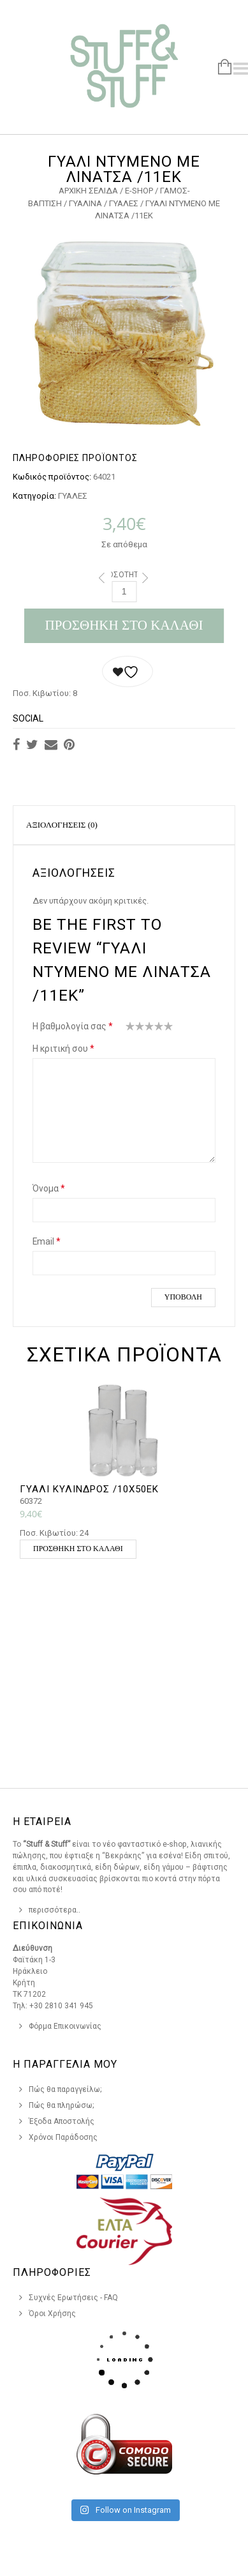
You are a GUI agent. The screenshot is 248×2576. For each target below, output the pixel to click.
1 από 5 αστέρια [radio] (130, 1029)
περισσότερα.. (54, 1909)
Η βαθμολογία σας (73, 1026)
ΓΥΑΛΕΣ (123, 203)
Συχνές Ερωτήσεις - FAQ (73, 2297)
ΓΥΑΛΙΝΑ (85, 203)
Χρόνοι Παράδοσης (63, 2137)
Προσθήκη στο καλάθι (124, 625)
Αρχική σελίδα (88, 190)
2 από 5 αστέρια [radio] (135, 1029)
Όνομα (49, 1188)
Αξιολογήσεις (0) (62, 825)
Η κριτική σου (63, 1048)
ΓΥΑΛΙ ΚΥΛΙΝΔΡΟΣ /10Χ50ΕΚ (89, 1489)
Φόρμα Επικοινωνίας (65, 2026)
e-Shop (139, 190)
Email (47, 1241)
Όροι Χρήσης (52, 2313)
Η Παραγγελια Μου (65, 2064)
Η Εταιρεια (42, 1821)
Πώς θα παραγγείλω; (65, 2089)
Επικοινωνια (48, 1926)
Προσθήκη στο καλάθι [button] (78, 1548)
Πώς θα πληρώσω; (61, 2105)
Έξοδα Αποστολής (61, 2121)
